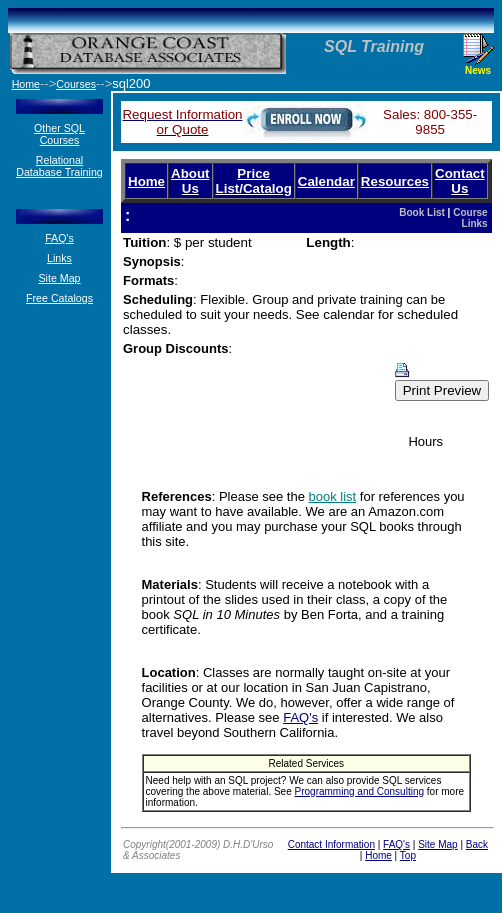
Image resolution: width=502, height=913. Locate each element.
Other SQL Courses (59, 134)
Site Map (59, 278)
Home (146, 181)
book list (333, 496)
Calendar (326, 181)
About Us (190, 181)
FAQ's (59, 238)
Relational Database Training (59, 166)
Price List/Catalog (254, 181)
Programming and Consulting (360, 791)
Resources (395, 181)
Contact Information (331, 844)
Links (59, 258)
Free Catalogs (59, 298)
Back (477, 844)
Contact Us (460, 181)
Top (408, 855)
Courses (76, 84)
